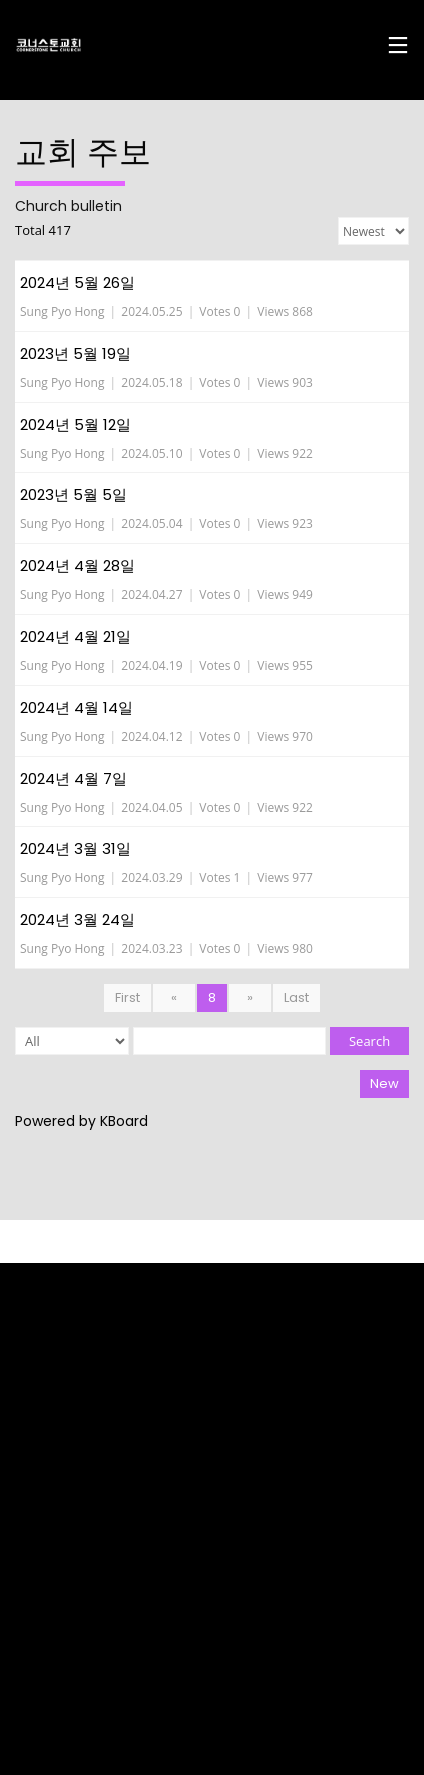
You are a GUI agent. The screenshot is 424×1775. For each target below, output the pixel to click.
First (127, 997)
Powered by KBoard (81, 1121)
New (384, 1083)
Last (296, 997)
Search (369, 1041)
